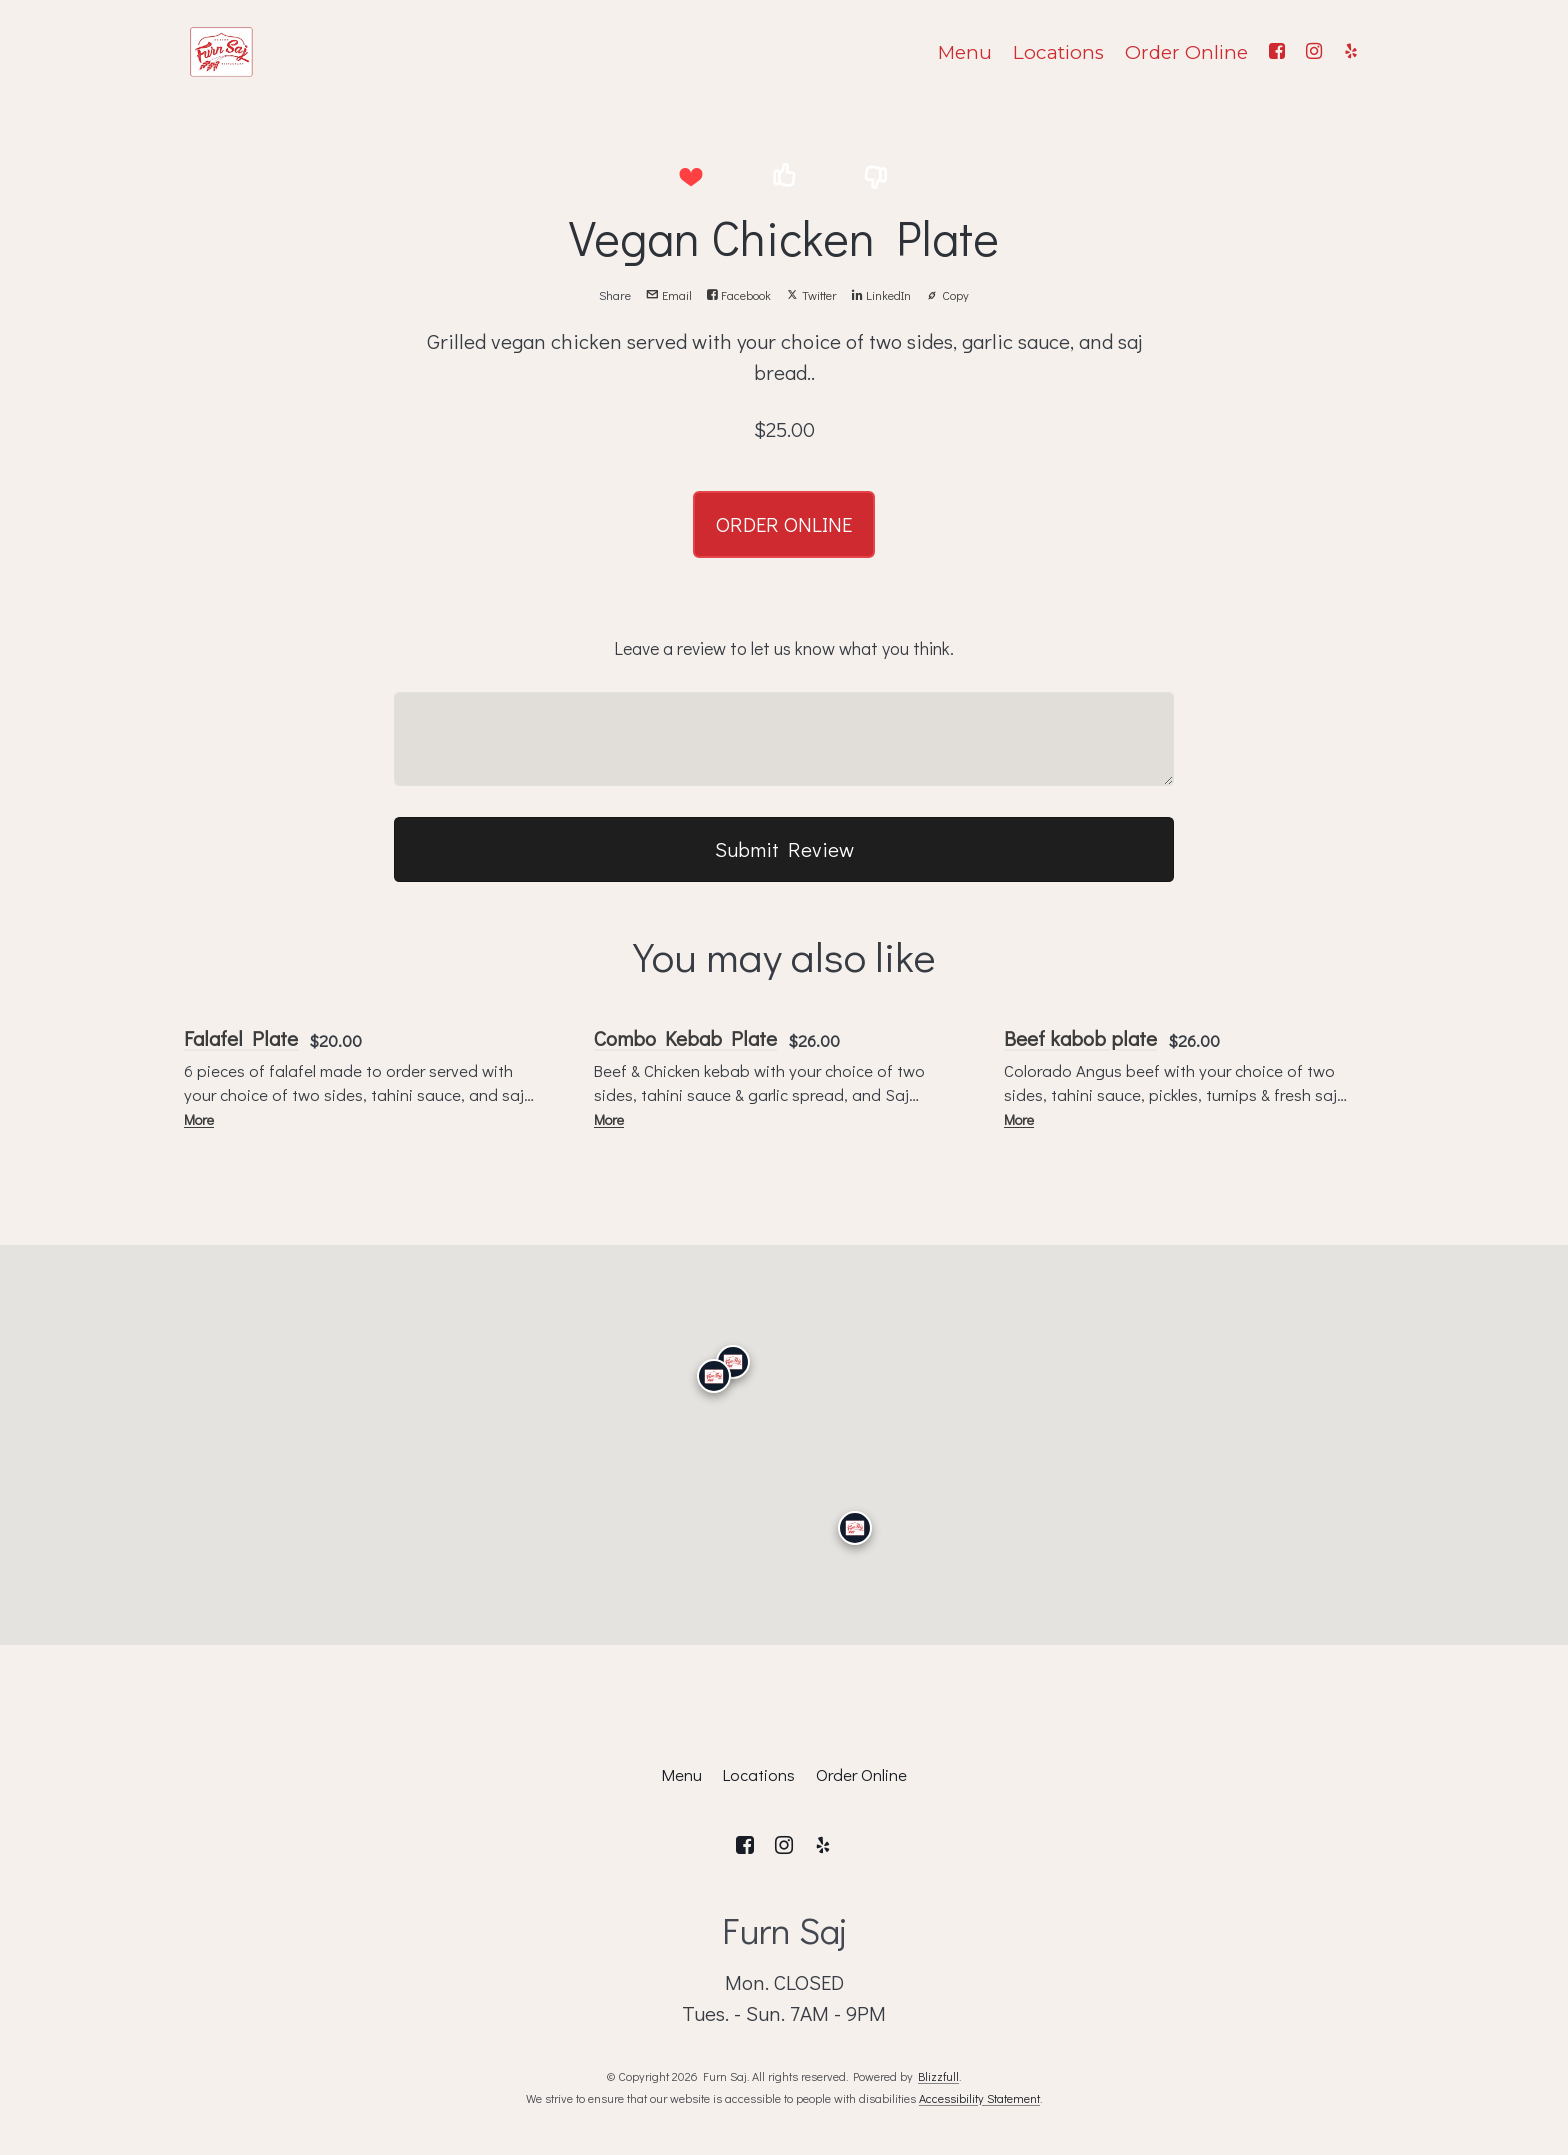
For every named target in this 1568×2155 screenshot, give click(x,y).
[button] (691, 176)
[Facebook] (1276, 52)
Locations (1058, 52)
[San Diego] (855, 1528)
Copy (947, 295)
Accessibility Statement (979, 2098)
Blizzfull (938, 2076)
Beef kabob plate (1080, 1038)
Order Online (1186, 52)
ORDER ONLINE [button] (784, 524)
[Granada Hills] (733, 1361)
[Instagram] (1313, 52)
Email (669, 295)
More (199, 1119)
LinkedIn (881, 295)
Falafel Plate (241, 1038)
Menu (965, 52)
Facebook (739, 295)
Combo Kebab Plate (685, 1038)
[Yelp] (1350, 52)
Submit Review (784, 849)
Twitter (811, 295)
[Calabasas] (714, 1376)
